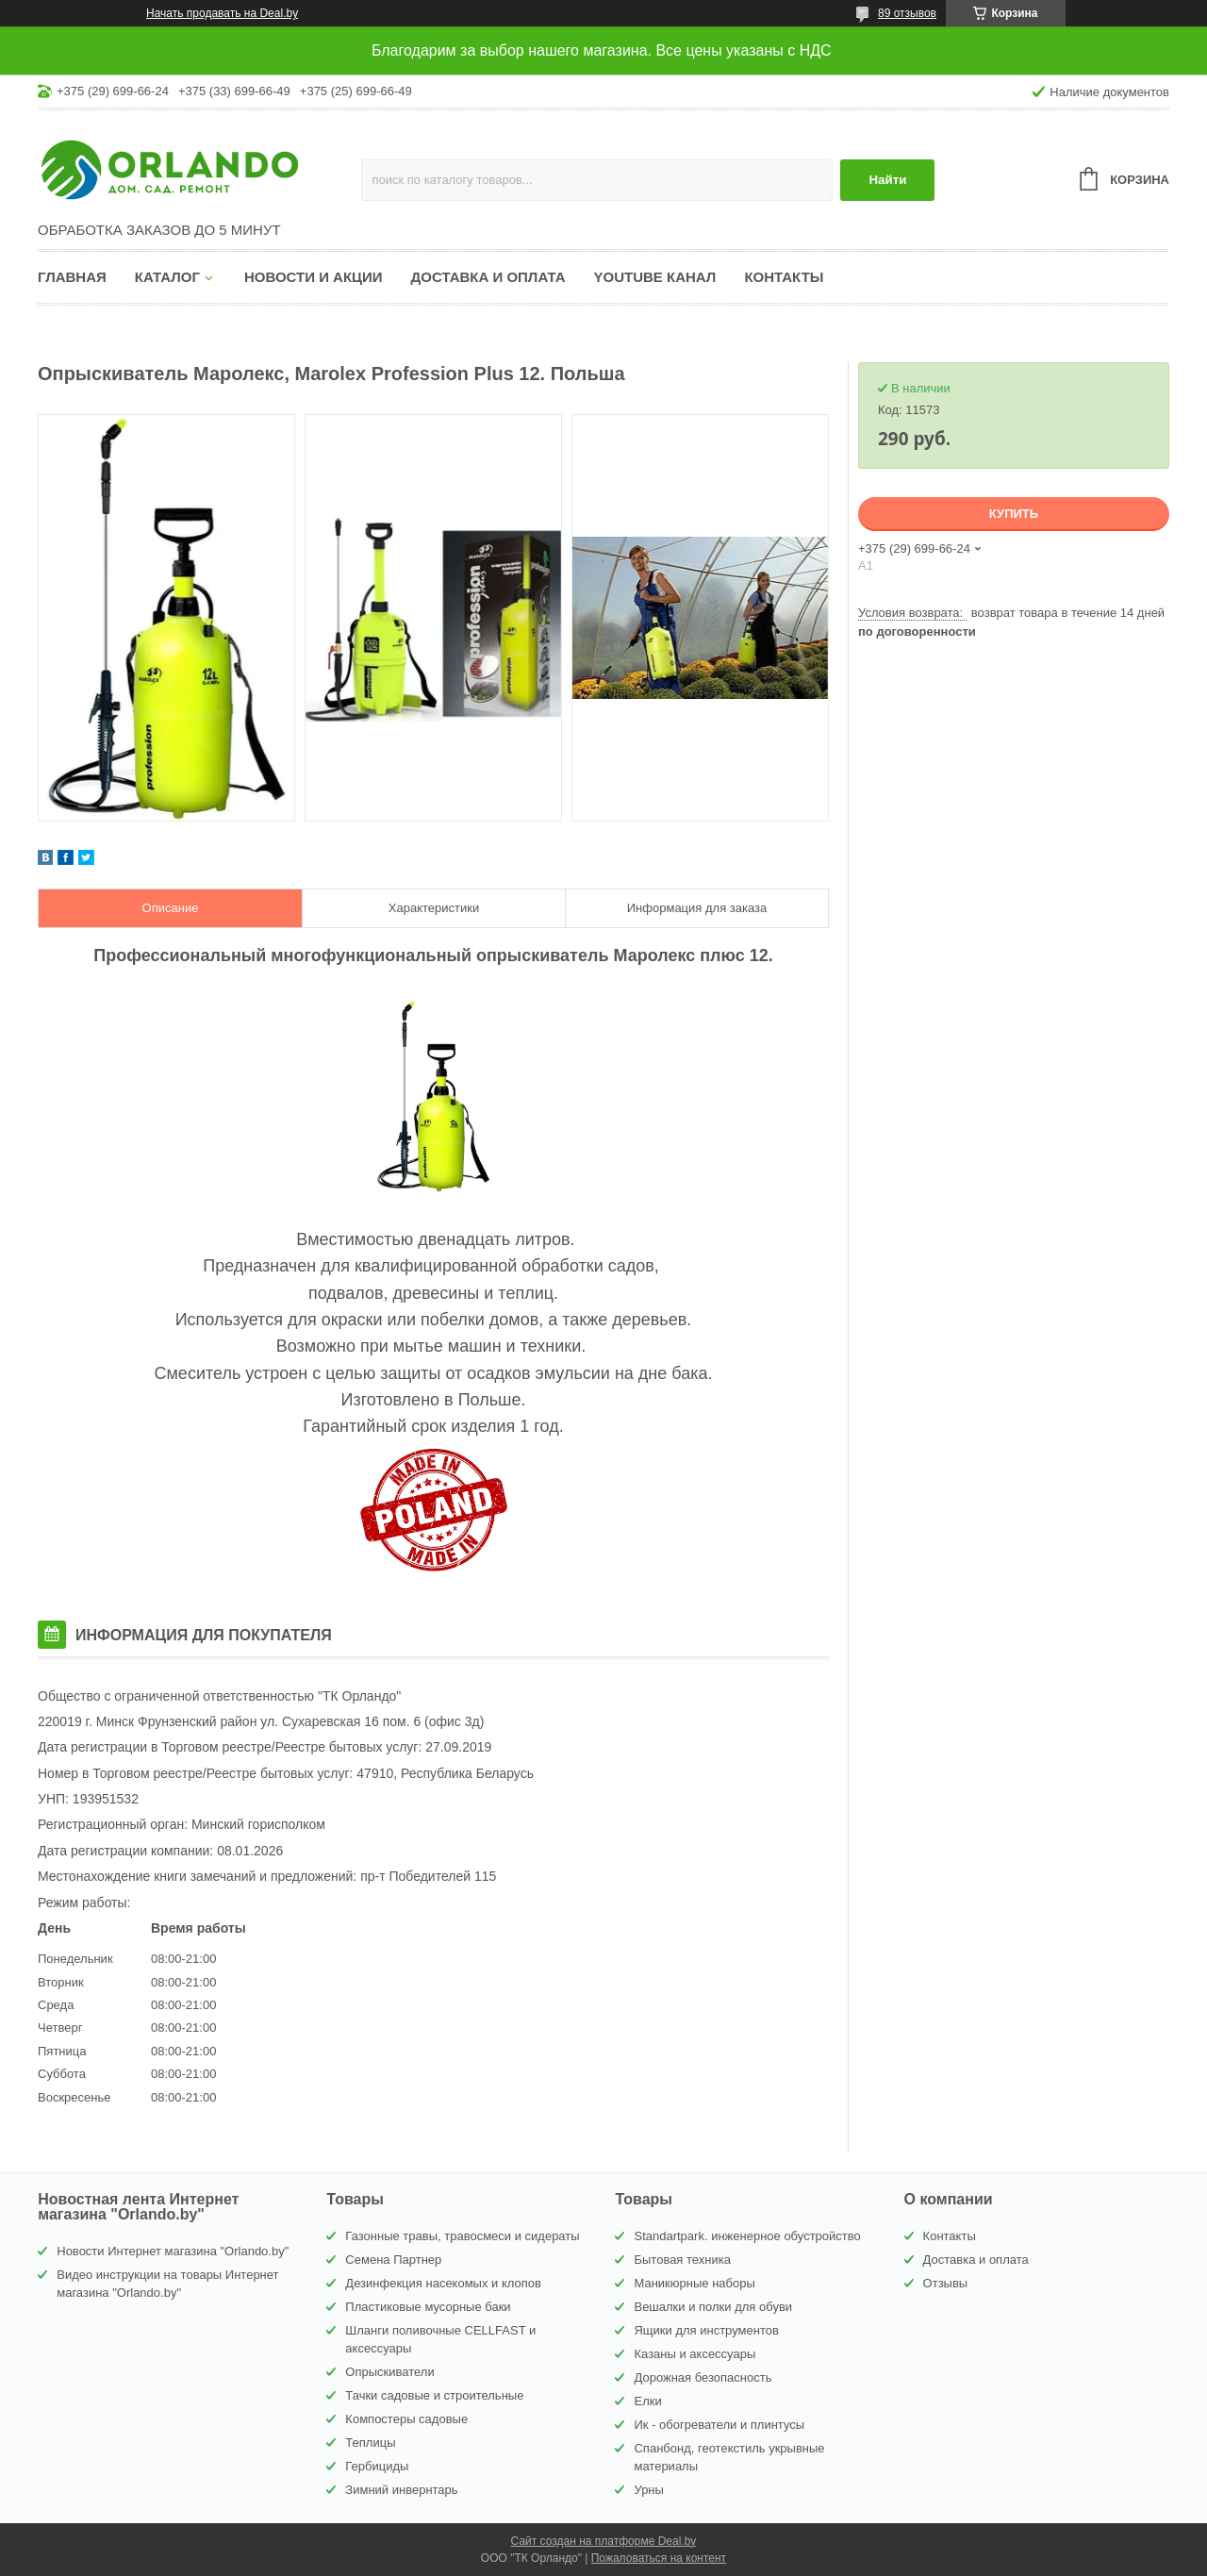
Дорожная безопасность (702, 2377)
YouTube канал (655, 277)
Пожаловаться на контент (658, 2558)
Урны (648, 2490)
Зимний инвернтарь (401, 2490)
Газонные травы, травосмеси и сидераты (462, 2236)
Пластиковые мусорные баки (427, 2307)
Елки (647, 2401)
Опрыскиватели (389, 2372)
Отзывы (945, 2283)
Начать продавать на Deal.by (222, 13)
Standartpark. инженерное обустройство (747, 2236)
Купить (1013, 514)
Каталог (167, 277)
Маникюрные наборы (694, 2283)
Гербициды (376, 2466)
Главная (72, 277)
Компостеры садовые (406, 2419)
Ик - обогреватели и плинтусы (719, 2425)
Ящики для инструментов (706, 2330)
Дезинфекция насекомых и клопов (443, 2283)
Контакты (783, 277)
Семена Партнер (393, 2259)
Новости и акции (313, 277)
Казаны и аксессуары (694, 2354)
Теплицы (370, 2442)
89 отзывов (907, 13)
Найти (887, 180)
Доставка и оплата (488, 277)
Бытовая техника (682, 2259)
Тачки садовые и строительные (434, 2395)
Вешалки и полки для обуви (713, 2307)
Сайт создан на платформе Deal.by (604, 2541)
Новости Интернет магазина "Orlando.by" (173, 2251)
